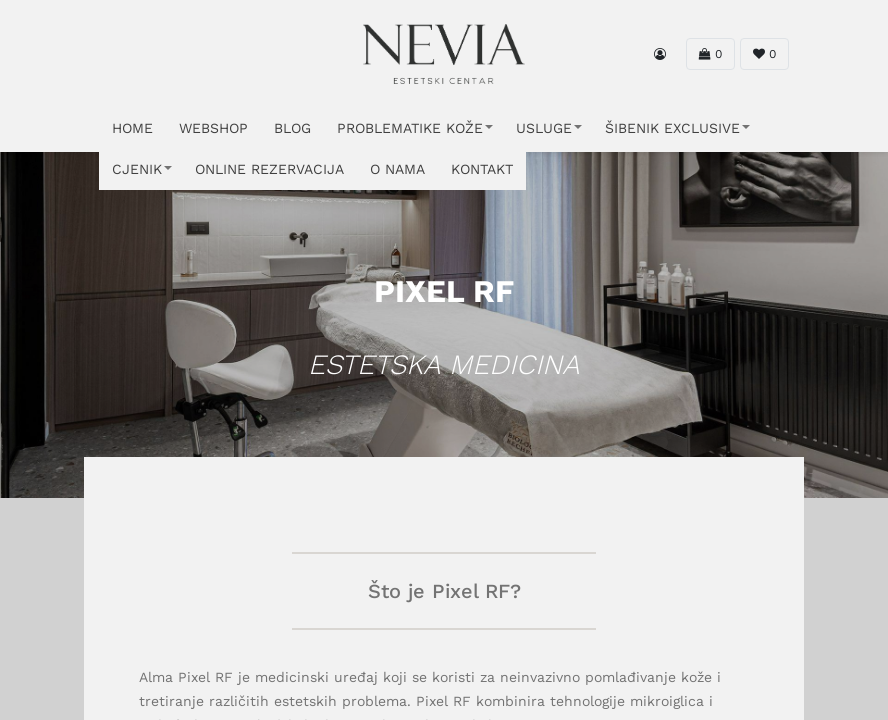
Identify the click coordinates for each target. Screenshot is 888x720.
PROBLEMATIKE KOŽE (410, 128)
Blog (292, 128)
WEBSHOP (213, 128)
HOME (132, 128)
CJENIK (137, 169)
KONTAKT (482, 169)
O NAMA (397, 169)
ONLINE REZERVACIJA (269, 169)
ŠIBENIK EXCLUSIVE (672, 128)
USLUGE (544, 128)
